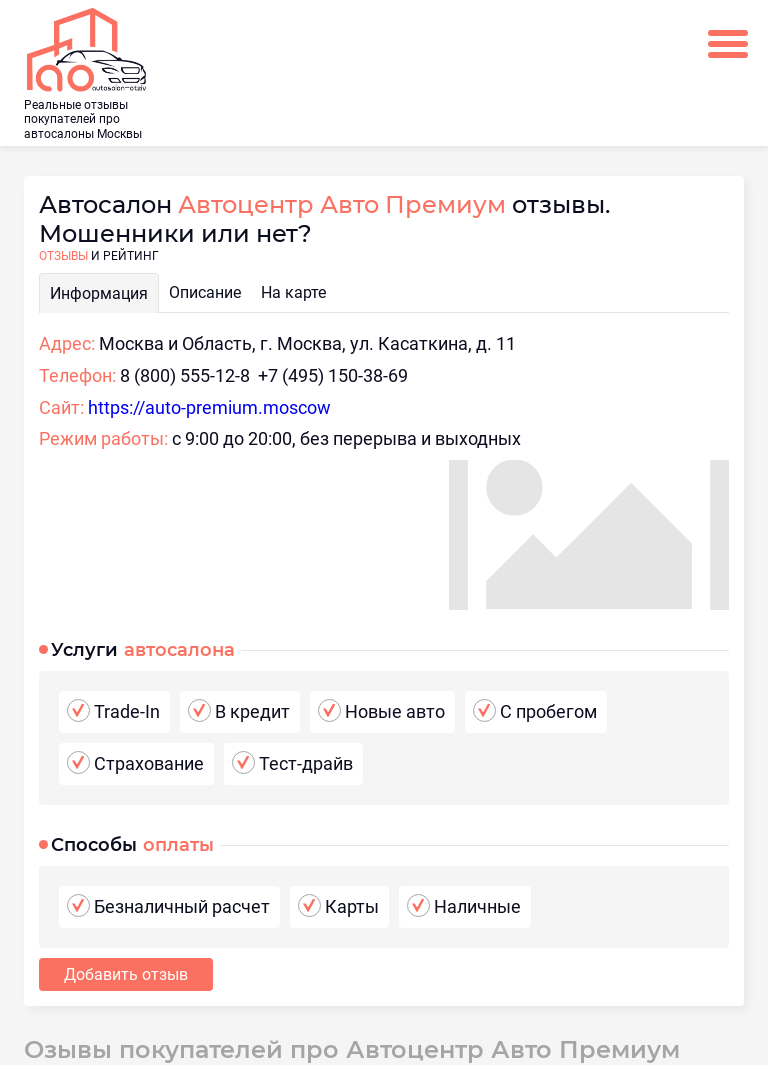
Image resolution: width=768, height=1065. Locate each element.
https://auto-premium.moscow (209, 407)
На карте (293, 292)
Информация (99, 293)
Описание (205, 292)
